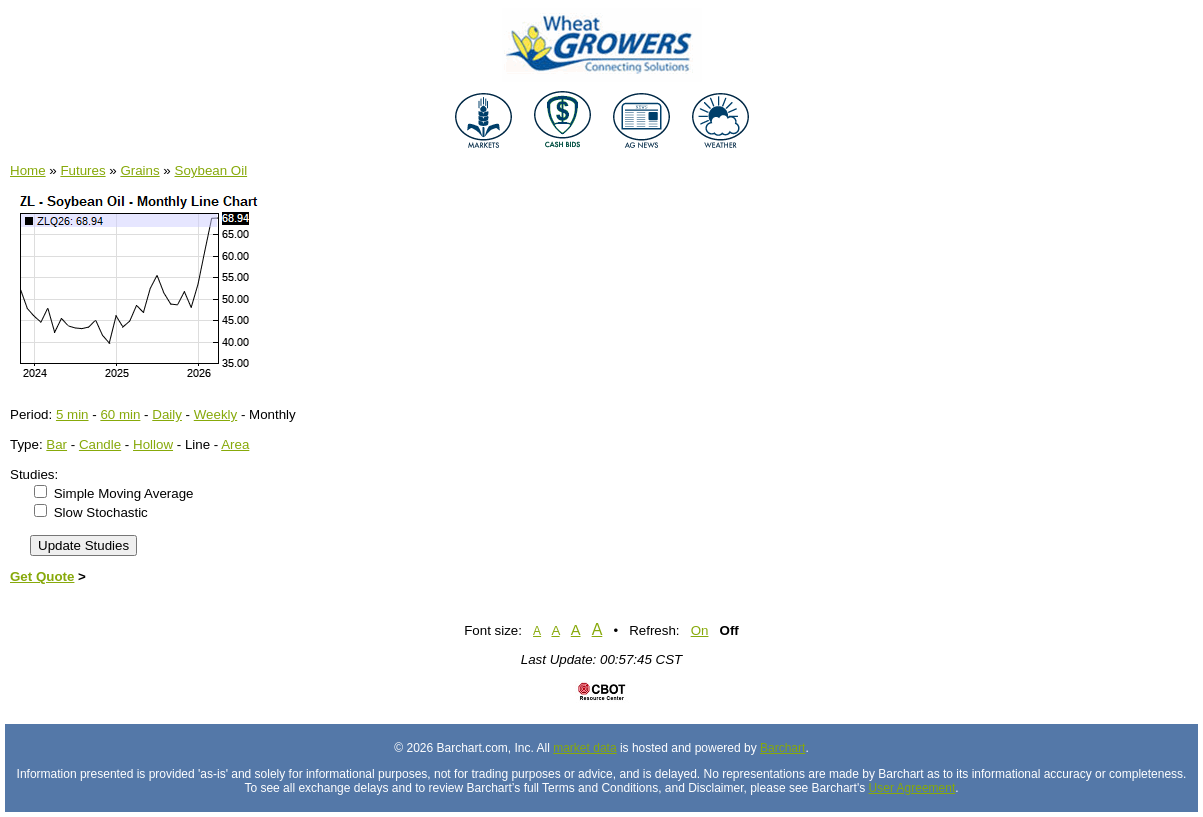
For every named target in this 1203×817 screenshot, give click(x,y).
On (700, 630)
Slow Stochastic (101, 512)
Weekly (215, 414)
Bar (56, 444)
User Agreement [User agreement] (912, 788)
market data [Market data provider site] (584, 748)
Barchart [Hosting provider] (782, 748)
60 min (120, 414)
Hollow (153, 444)
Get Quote (42, 576)
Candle (100, 444)
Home (28, 170)
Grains (139, 170)
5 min (72, 414)
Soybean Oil (211, 170)
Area (235, 444)
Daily (167, 414)
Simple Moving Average (124, 493)
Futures (82, 170)
